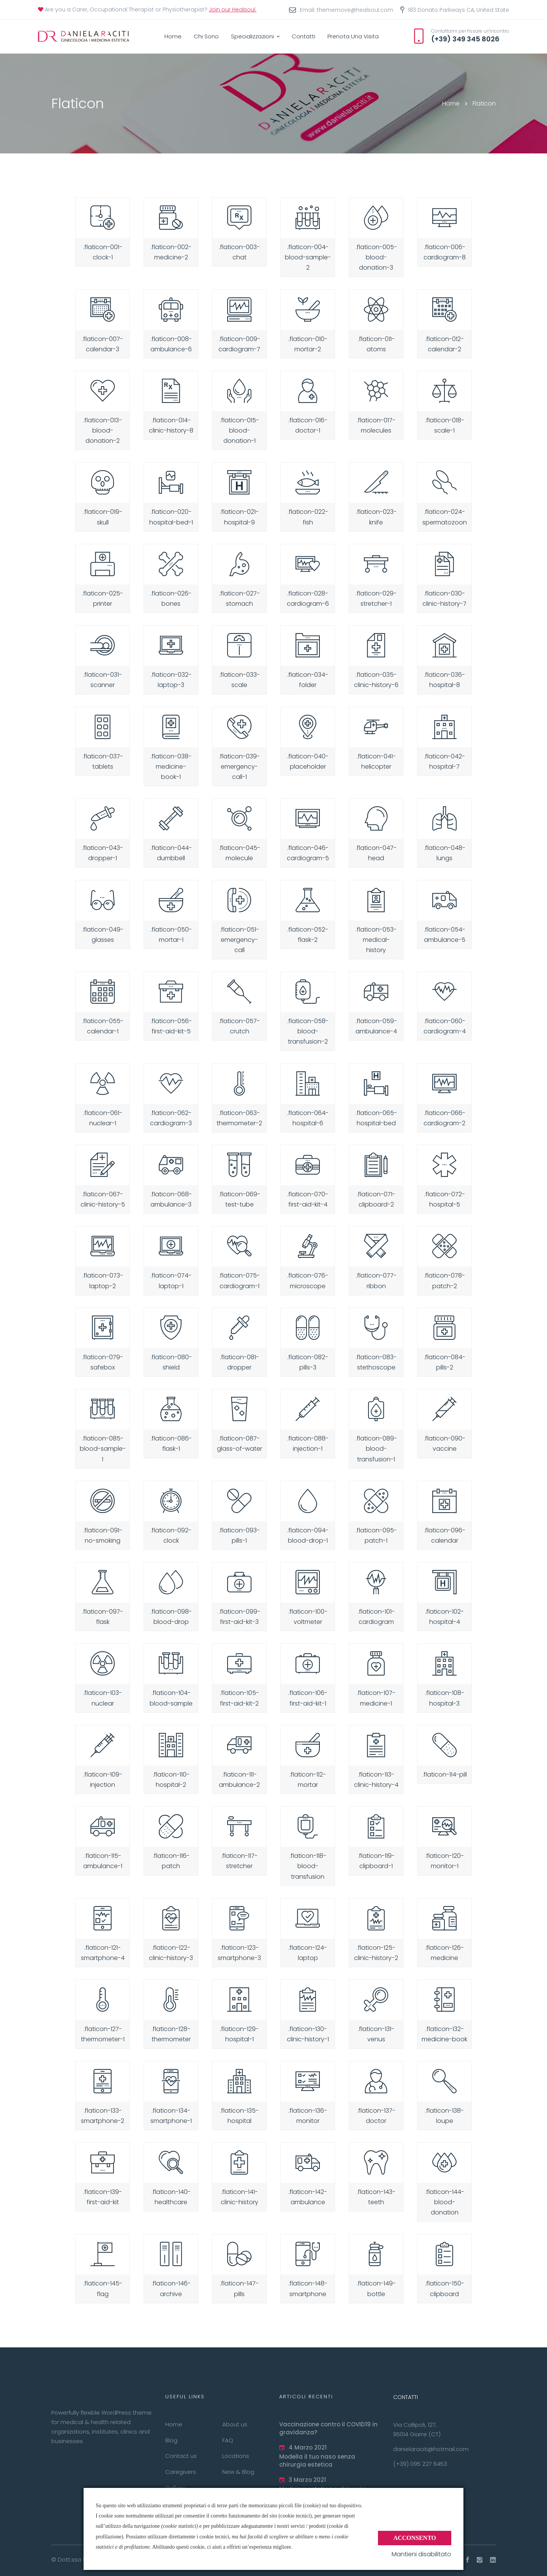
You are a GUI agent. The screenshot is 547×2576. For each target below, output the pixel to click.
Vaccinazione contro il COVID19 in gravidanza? (328, 2428)
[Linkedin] (493, 2560)
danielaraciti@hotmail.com (431, 2449)
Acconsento (414, 2537)
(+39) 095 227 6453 (420, 2464)
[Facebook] (467, 2560)
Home (451, 103)
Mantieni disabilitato (421, 2554)
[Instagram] (479, 2560)
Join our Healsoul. (232, 9)
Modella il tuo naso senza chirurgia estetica (317, 2461)
